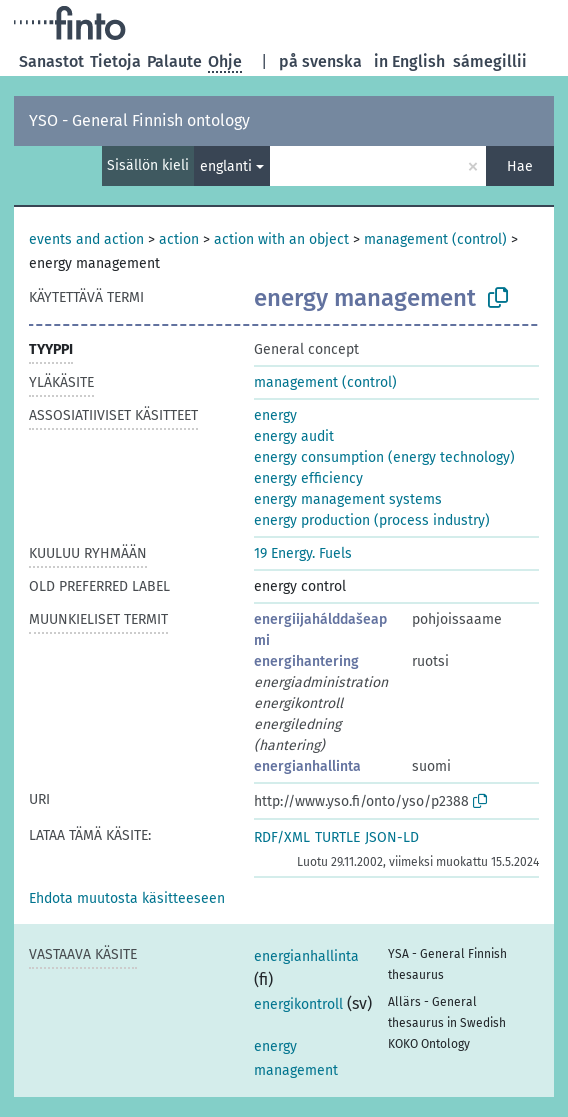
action (179, 239)
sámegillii (490, 61)
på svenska (320, 61)
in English (409, 61)
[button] (127, 898)
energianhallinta (307, 766)
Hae (520, 166)
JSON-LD (392, 837)
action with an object (281, 239)
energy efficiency (308, 478)
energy (275, 415)
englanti (226, 166)
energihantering (306, 661)
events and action (86, 239)
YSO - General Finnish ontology (139, 120)
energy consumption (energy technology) (384, 457)
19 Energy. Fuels (303, 553)
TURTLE (337, 837)
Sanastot (51, 61)
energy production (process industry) (372, 520)
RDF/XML (282, 837)
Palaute (174, 61)
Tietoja (115, 61)
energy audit (294, 436)
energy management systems (348, 499)
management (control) (435, 239)
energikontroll (298, 1004)
